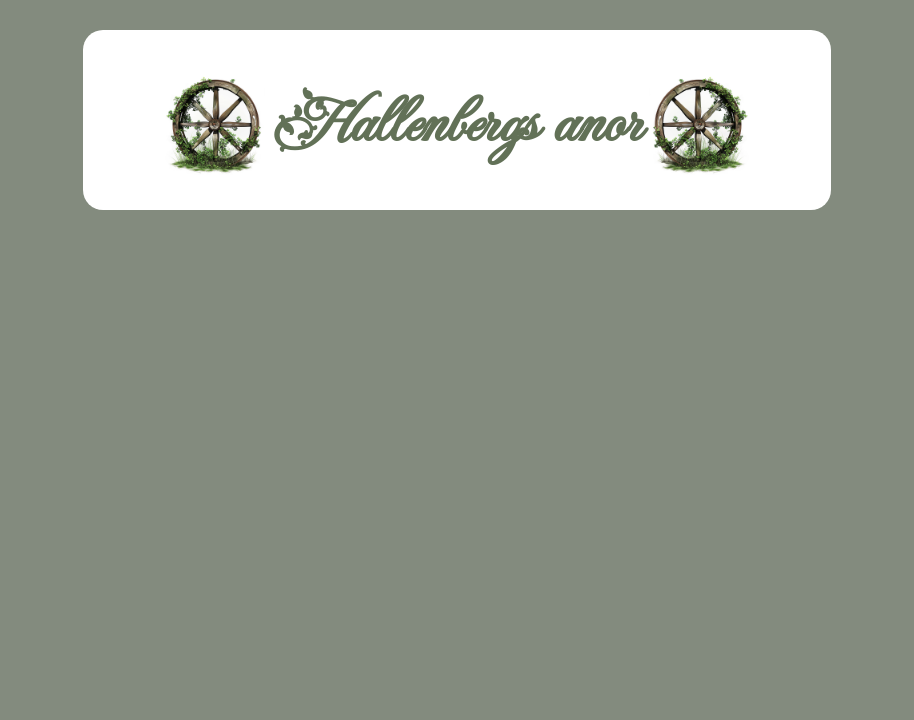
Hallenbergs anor (457, 125)
